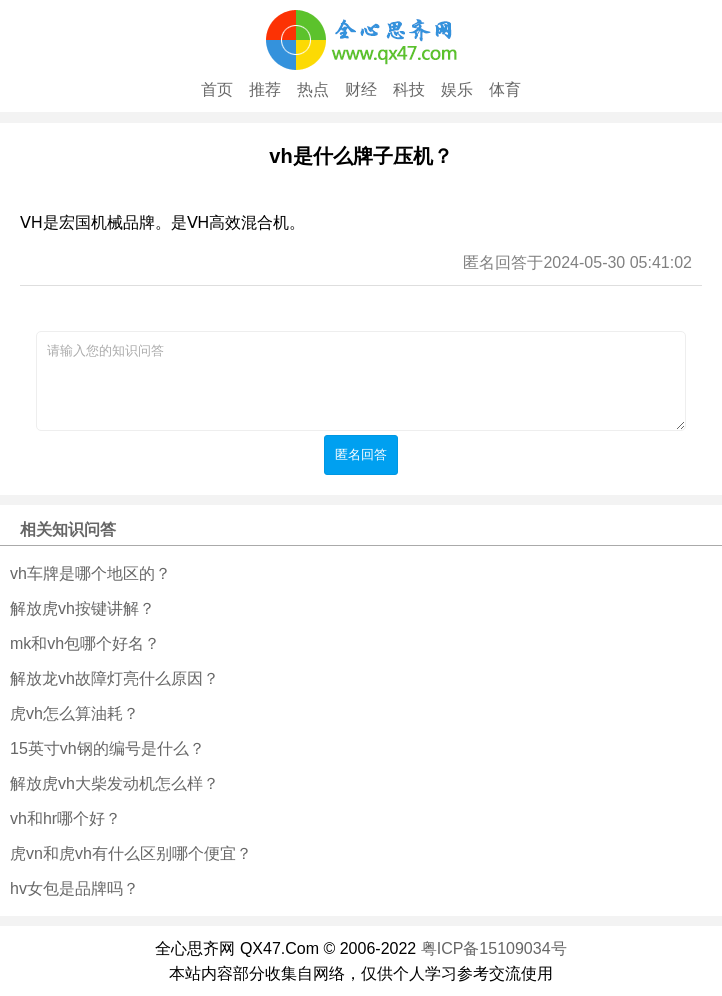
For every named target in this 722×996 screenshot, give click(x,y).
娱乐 (457, 89)
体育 (505, 89)
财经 (361, 89)
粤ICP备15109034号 (494, 948)
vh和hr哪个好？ (65, 818)
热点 (313, 89)
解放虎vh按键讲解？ (82, 608)
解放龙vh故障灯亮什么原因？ (114, 678)
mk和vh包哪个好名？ (85, 643)
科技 (409, 89)
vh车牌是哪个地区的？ (90, 573)
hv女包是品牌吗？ (74, 888)
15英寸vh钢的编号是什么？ (107, 748)
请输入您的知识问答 (361, 381)
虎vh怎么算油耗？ (74, 713)
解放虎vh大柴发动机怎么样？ (114, 783)
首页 (217, 89)
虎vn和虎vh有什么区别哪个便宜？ (131, 853)
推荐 (265, 89)
